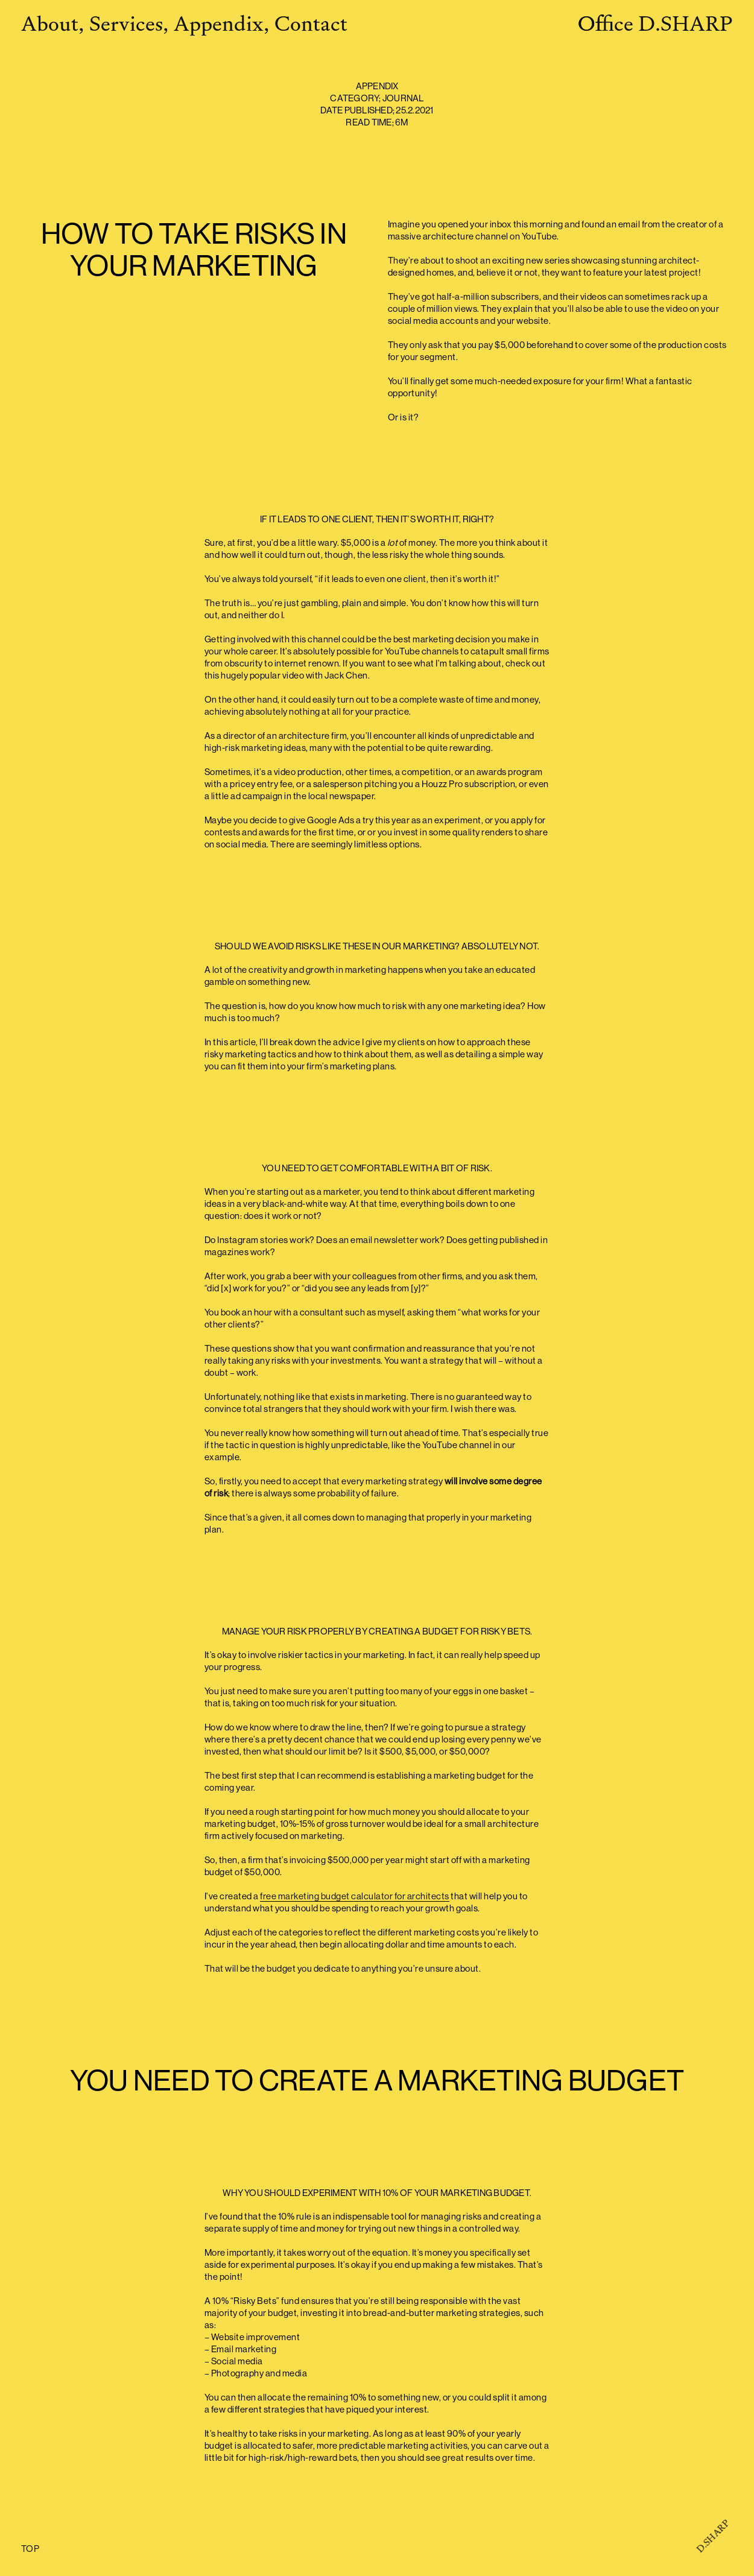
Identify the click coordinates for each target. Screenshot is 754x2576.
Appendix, (222, 23)
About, (52, 23)
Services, (129, 23)
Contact (310, 23)
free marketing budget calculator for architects (354, 1896)
